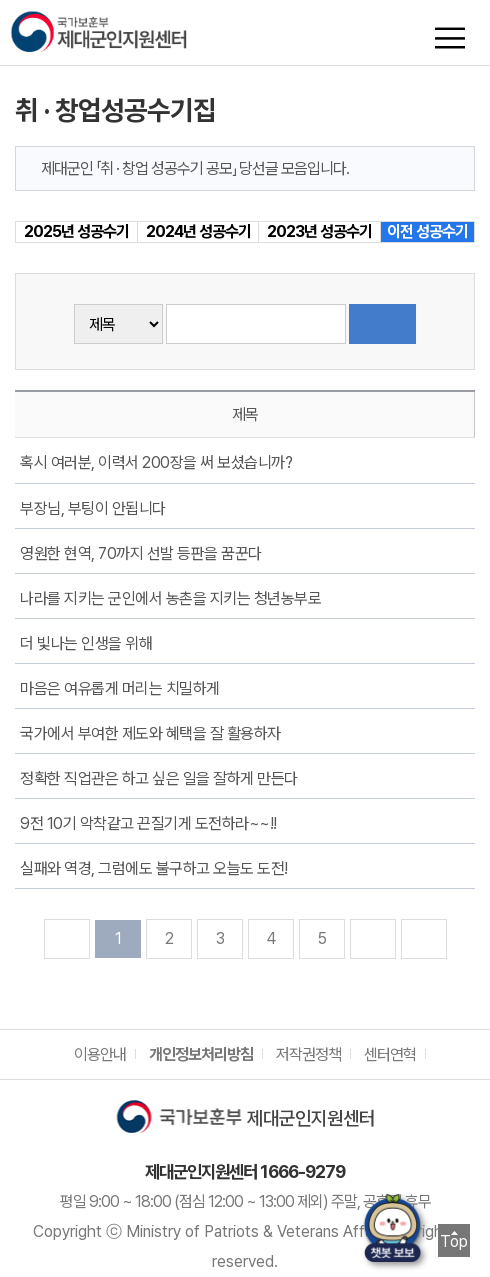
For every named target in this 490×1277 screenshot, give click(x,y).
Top (454, 1241)
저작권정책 (308, 1054)
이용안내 (100, 1054)
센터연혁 (390, 1054)
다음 (373, 939)
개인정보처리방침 (201, 1054)
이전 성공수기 (427, 231)
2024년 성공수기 (198, 231)
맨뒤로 (424, 939)
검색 (382, 324)
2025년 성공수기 (76, 231)
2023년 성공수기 (319, 231)
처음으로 (67, 939)
